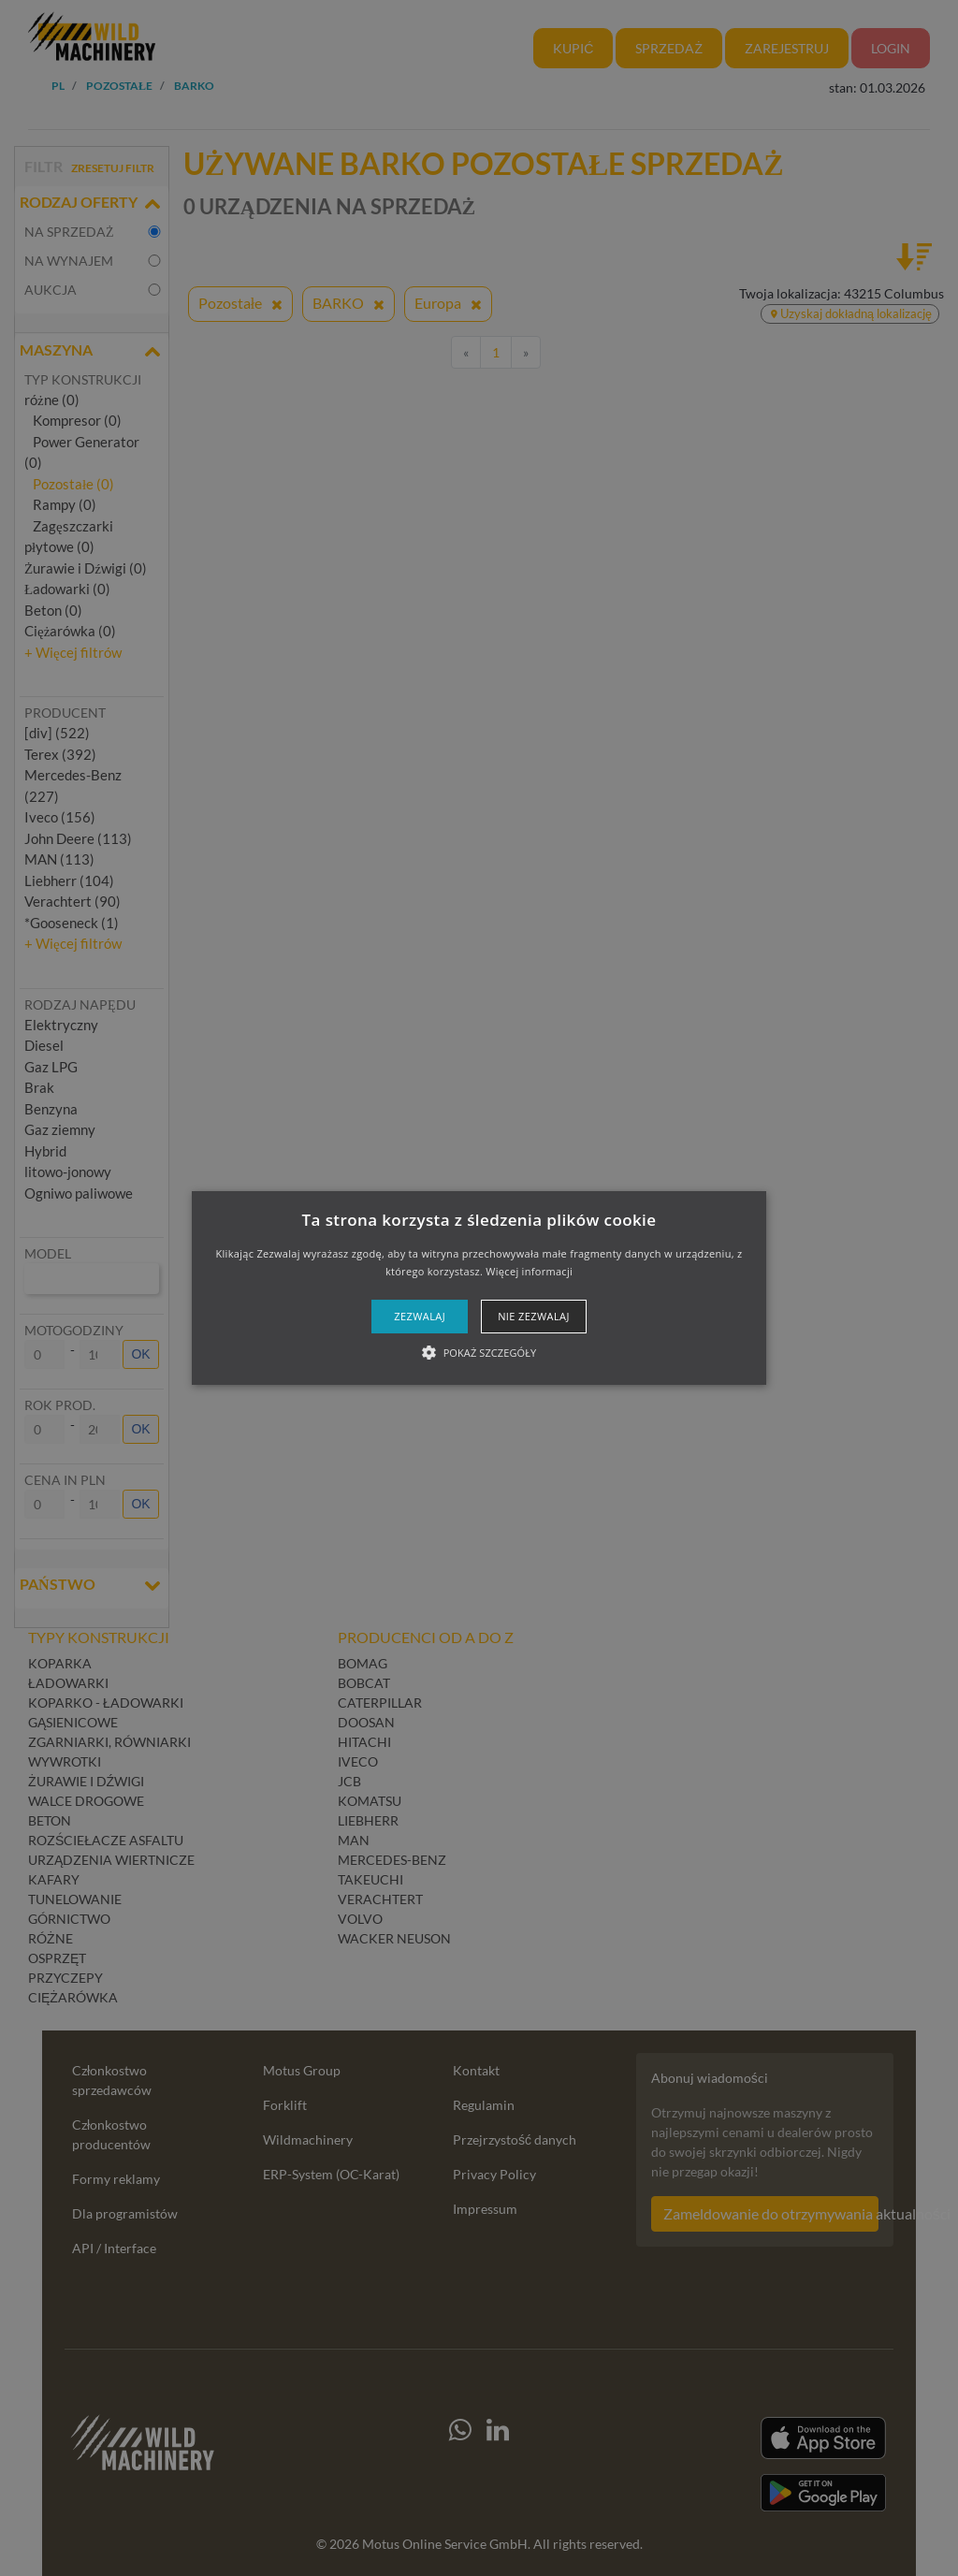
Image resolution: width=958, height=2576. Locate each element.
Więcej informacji (529, 1271)
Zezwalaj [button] (419, 1316)
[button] (479, 1288)
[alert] (479, 1288)
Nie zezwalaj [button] (534, 1316)
